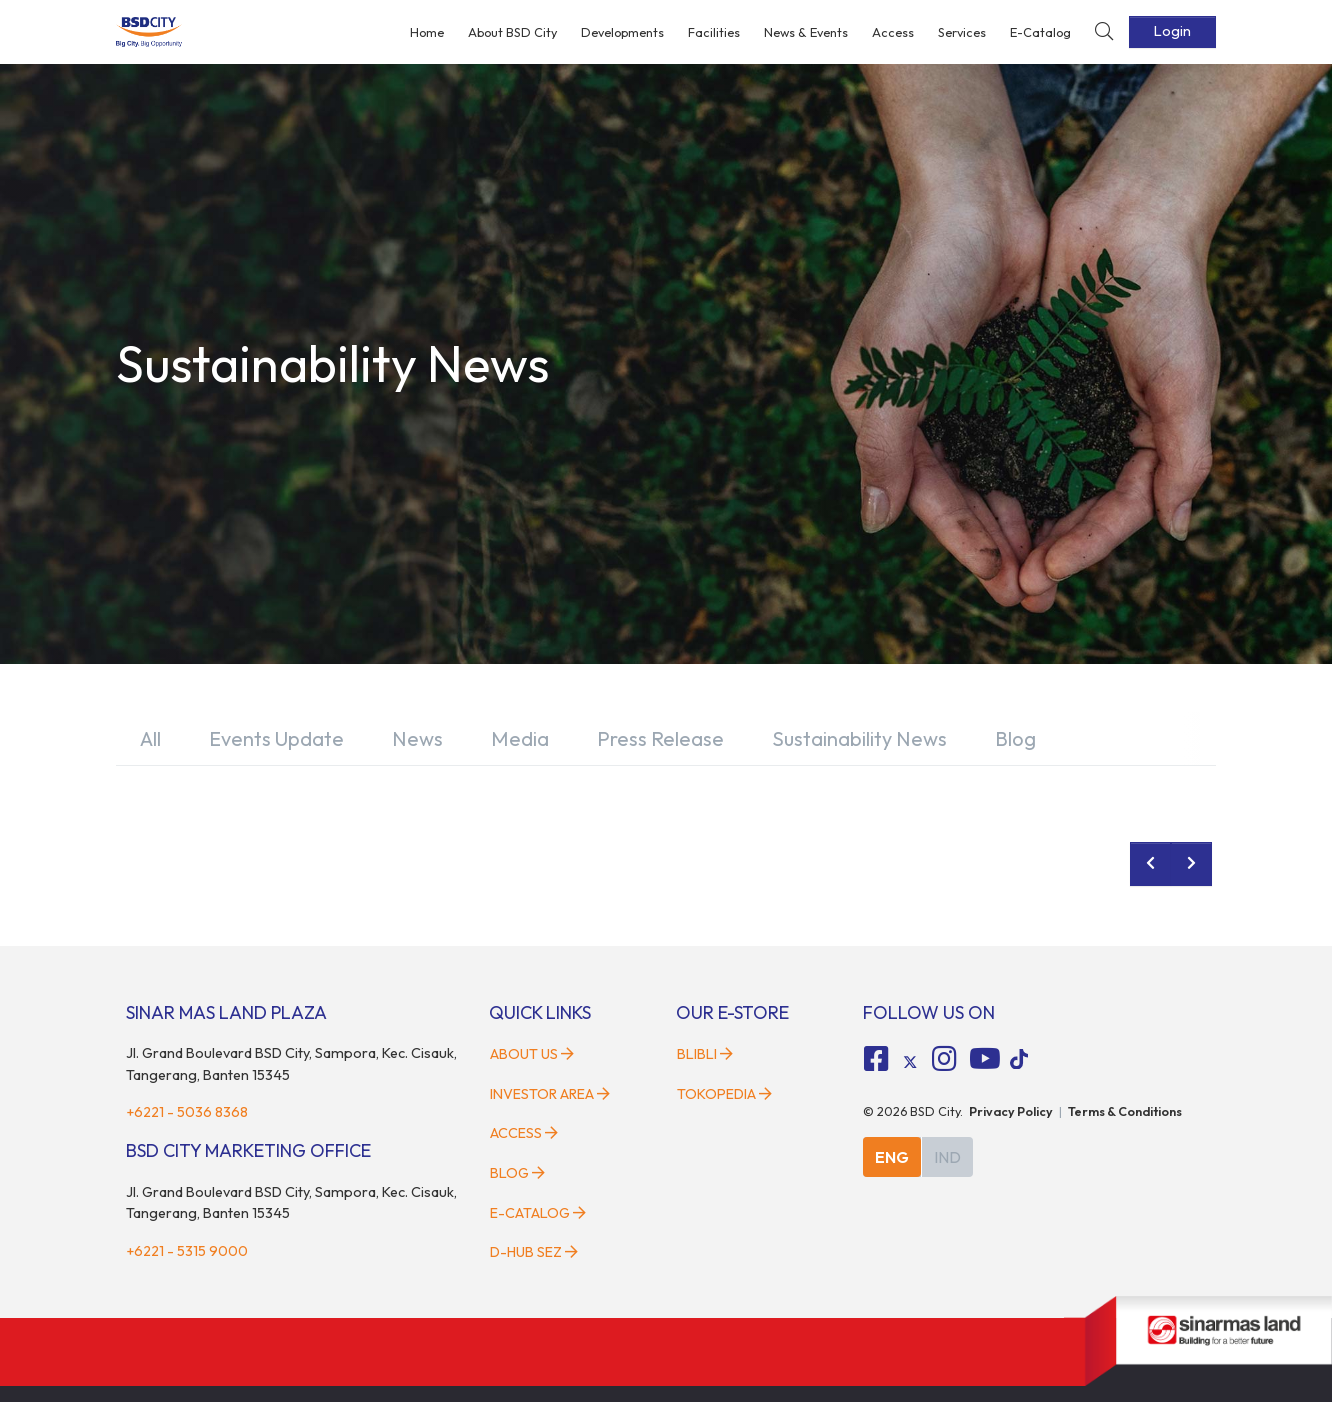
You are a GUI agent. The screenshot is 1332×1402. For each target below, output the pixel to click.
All (150, 738)
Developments (622, 32)
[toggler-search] (1104, 32)
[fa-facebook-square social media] (877, 1059)
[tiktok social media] (910, 1062)
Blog (1015, 738)
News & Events (806, 32)
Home (427, 32)
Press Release (660, 738)
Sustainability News (859, 738)
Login (1172, 31)
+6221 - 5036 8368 (187, 1112)
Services (962, 32)
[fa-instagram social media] (944, 1059)
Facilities (714, 32)
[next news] (1191, 864)
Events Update (276, 738)
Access (893, 32)
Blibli (705, 1054)
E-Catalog (1040, 32)
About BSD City (512, 32)
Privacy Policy (1011, 1111)
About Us (532, 1054)
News (417, 738)
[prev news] (1150, 864)
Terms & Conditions (1125, 1111)
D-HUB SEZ (534, 1252)
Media (520, 738)
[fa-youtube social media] (985, 1059)
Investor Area (550, 1094)
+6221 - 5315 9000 (187, 1251)
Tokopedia (724, 1094)
